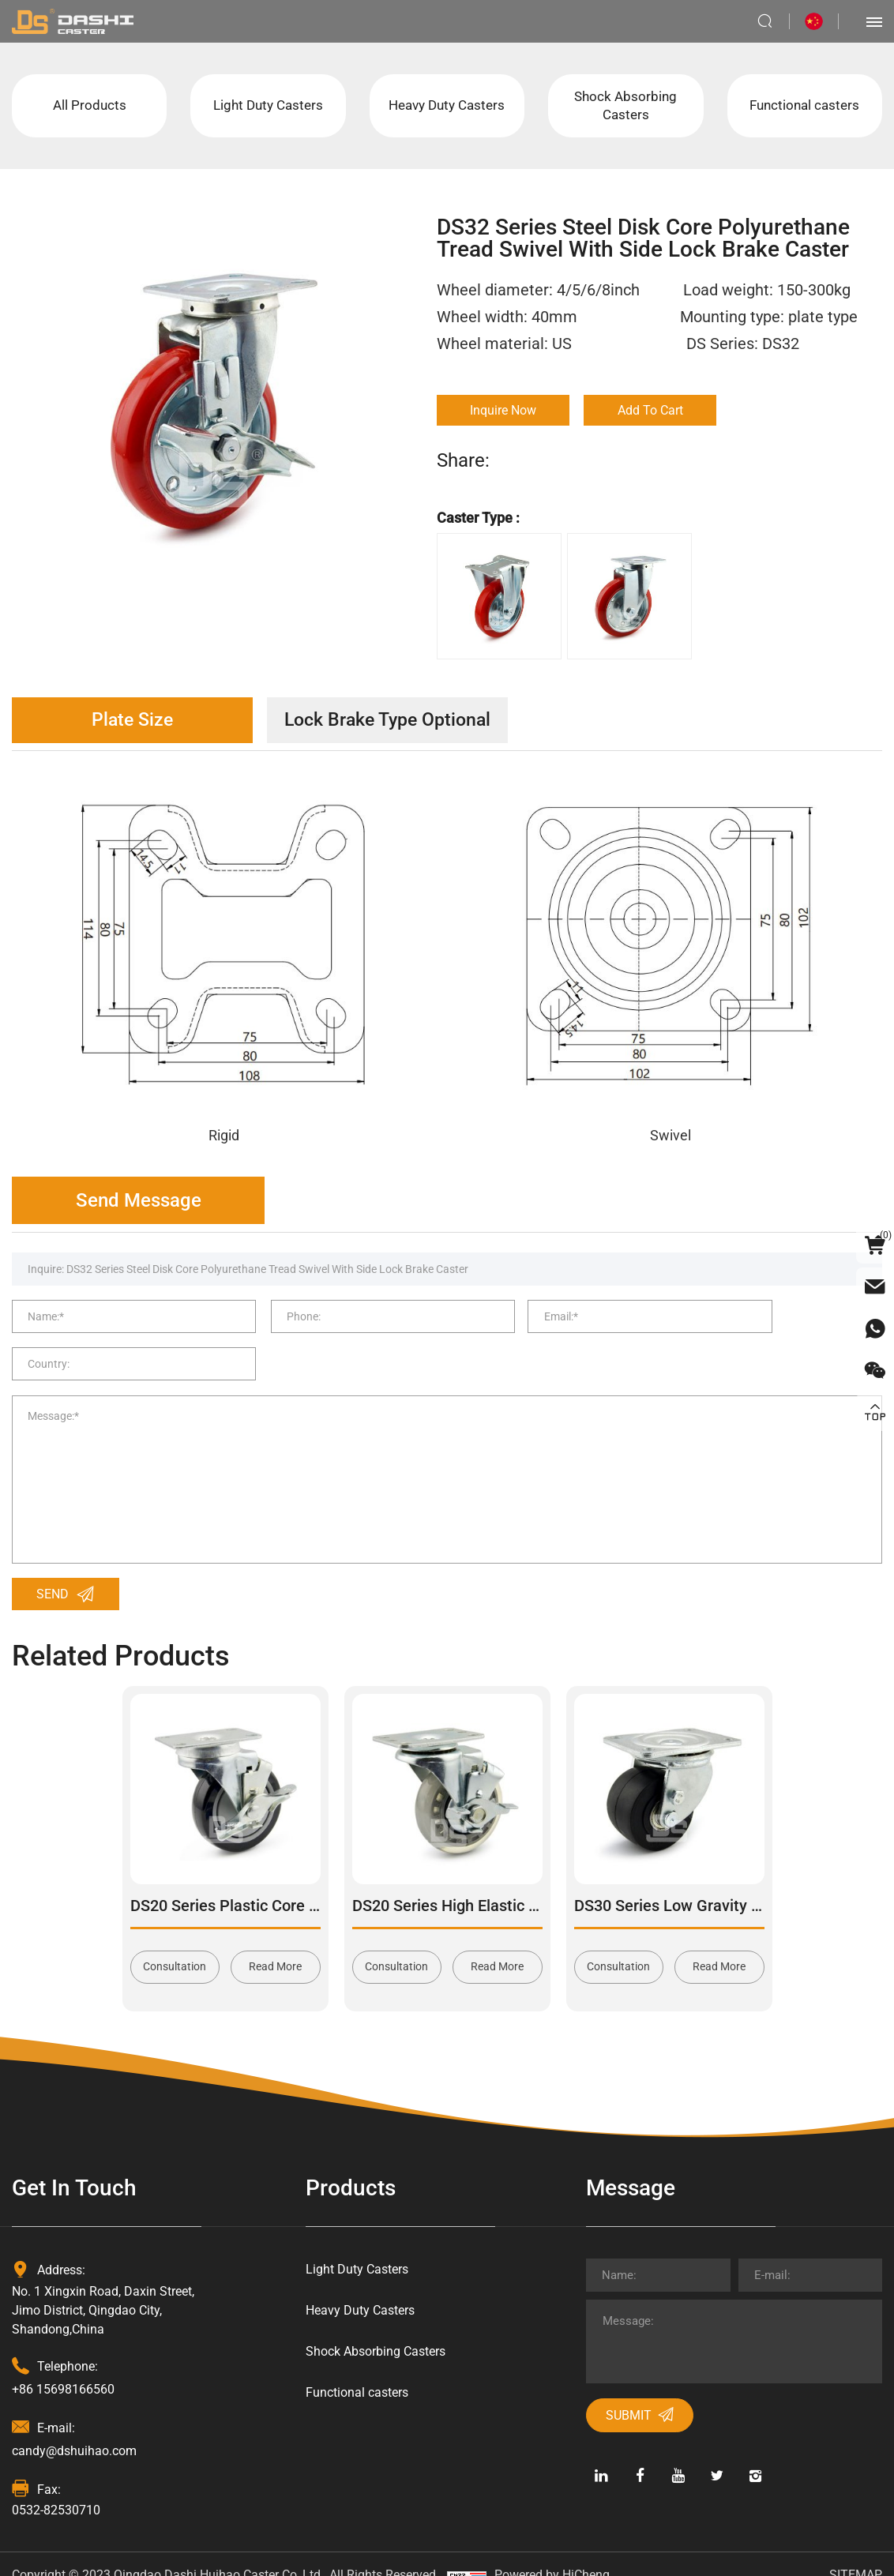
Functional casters (804, 107)
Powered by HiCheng (552, 2551)
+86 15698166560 (63, 2365)
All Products (89, 107)
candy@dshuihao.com (74, 2427)
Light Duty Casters (268, 107)
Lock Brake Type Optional (407, 724)
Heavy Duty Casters (447, 107)
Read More (275, 1943)
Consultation (174, 1943)
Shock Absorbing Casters (625, 107)
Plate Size (138, 724)
